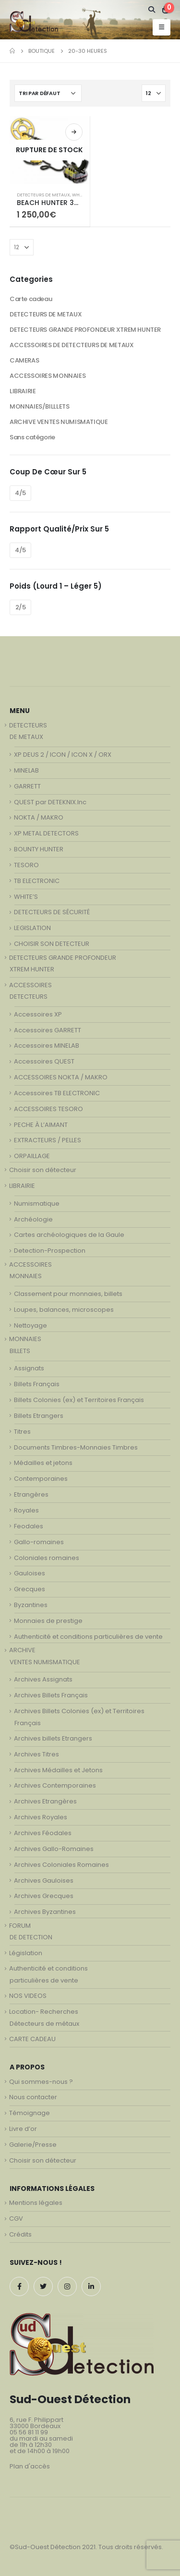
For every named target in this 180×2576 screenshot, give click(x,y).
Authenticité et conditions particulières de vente (88, 1636)
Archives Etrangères (45, 1801)
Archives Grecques (43, 1895)
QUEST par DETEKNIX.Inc (50, 802)
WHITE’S (26, 896)
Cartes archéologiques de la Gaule (69, 1234)
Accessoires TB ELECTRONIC (57, 1093)
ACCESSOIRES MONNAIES (47, 375)
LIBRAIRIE (23, 391)
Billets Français (37, 1384)
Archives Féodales (43, 1833)
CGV (16, 2218)
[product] (50, 150)
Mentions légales (35, 2202)
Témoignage (29, 2112)
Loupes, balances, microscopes (64, 1309)
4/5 (20, 492)
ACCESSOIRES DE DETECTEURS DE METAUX (71, 345)
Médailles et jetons (43, 1462)
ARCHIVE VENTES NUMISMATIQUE (59, 421)
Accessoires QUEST (44, 1061)
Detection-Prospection (49, 1250)
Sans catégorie (32, 437)
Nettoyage (30, 1325)
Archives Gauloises (43, 1880)
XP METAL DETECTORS (46, 833)
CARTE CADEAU (32, 2039)
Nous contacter (33, 2097)
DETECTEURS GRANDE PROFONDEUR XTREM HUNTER (85, 329)
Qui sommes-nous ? (41, 2081)
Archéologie (33, 1219)
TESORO (26, 865)
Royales (26, 1510)
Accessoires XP (38, 1014)
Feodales (28, 1526)
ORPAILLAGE (32, 1156)
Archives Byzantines (45, 1911)
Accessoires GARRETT (47, 1030)
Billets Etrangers (38, 1415)
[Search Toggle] (152, 9)
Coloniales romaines (46, 1557)
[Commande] (48, 93)
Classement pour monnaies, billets (68, 1293)
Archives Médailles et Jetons (58, 1770)
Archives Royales (40, 1817)
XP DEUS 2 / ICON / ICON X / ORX (62, 754)
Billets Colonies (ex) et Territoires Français (79, 1399)
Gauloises (29, 1573)
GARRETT (27, 786)
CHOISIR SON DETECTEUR (51, 943)
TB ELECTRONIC (37, 880)
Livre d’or (23, 2128)
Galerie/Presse (33, 2144)
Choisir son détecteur (42, 1169)
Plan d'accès (30, 2466)
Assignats (29, 1368)
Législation (25, 1953)
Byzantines (31, 1604)
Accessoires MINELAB (46, 1045)
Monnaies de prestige (48, 1620)
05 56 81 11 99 (29, 2432)
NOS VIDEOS (28, 1995)
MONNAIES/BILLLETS (39, 406)
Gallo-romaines (39, 1542)
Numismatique (37, 1203)
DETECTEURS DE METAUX (43, 195)
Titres (22, 1431)
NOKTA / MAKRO (38, 817)
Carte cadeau (31, 298)
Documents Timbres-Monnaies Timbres (76, 1447)
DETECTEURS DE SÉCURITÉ (52, 912)
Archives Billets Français (51, 1695)
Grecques (29, 1589)
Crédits (20, 2234)
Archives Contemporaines (55, 1785)
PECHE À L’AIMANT (41, 1124)
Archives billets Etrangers (53, 1738)
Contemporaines (41, 1478)
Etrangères (31, 1494)
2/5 (20, 607)
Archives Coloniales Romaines (61, 1864)
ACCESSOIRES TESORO (48, 1108)
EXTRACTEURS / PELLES (47, 1140)
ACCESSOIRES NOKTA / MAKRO (61, 1077)
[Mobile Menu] (161, 27)
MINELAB (26, 770)
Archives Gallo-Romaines (54, 1848)
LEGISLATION (32, 927)
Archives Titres (36, 1754)
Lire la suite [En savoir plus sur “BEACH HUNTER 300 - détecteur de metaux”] (74, 132)
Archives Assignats (43, 1679)
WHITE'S (80, 195)
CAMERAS (24, 360)
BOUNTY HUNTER (38, 849)
